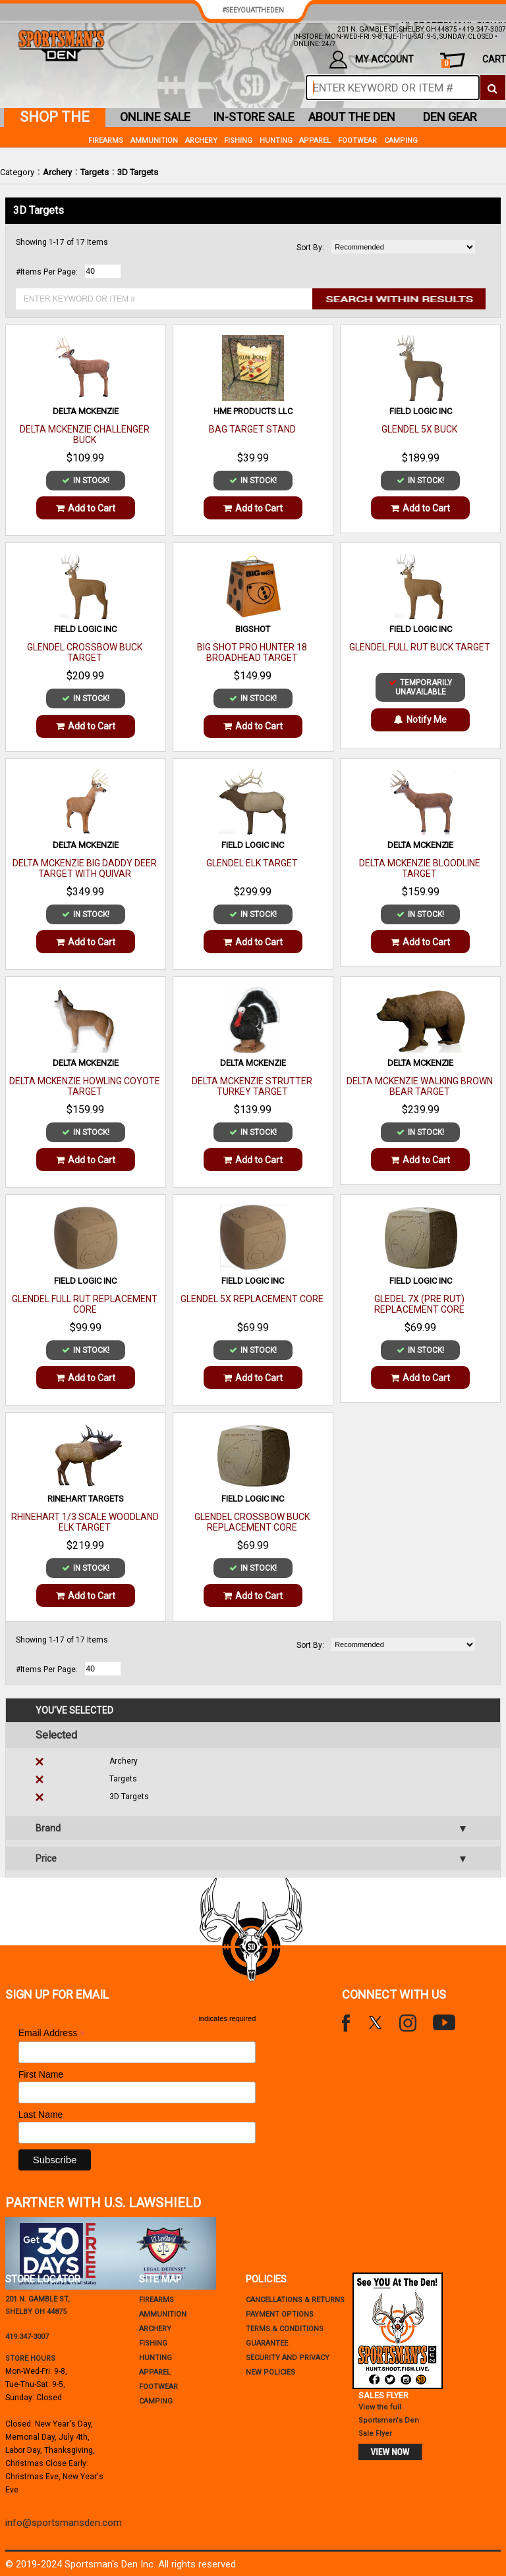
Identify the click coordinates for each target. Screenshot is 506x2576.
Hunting (276, 140)
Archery (57, 172)
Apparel (315, 140)
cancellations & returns (295, 2300)
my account (371, 59)
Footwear (357, 140)
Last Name (40, 2114)
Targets (94, 172)
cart (473, 61)
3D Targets (137, 172)
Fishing (238, 140)
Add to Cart (85, 508)
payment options (280, 2314)
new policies (270, 2372)
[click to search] (492, 87)
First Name (40, 2074)
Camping (401, 140)
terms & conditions (284, 2329)
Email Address (52, 2033)
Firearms (105, 140)
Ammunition (154, 140)
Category (17, 172)
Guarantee (267, 2343)
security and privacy (287, 2357)
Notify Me (420, 719)
